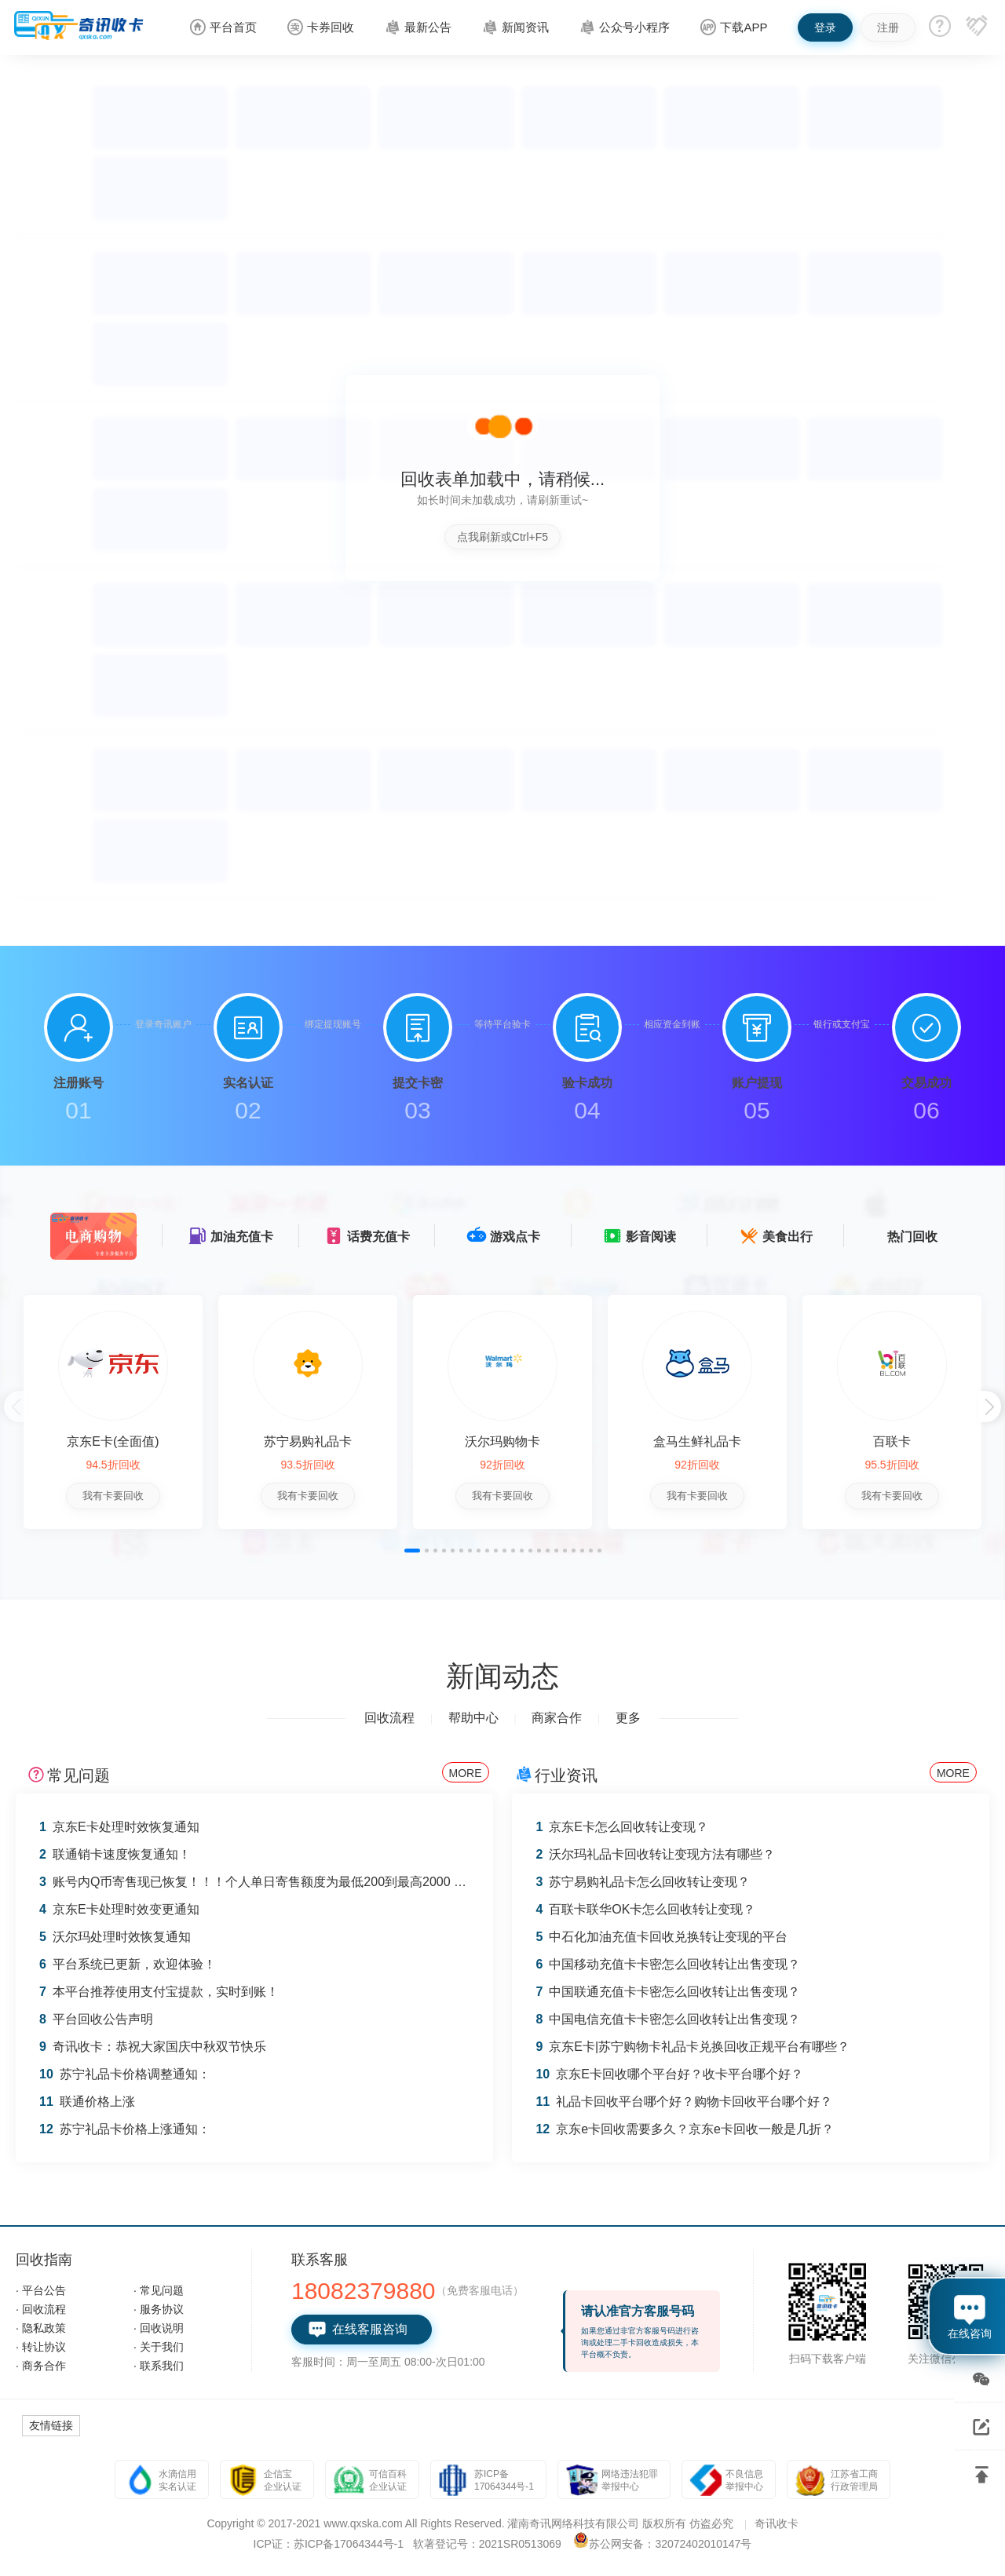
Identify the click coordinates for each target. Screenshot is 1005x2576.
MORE (465, 1773)
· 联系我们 (158, 2365)
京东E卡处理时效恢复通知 (119, 1826)
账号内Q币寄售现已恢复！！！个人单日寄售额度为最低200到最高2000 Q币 (258, 1881)
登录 (825, 27)
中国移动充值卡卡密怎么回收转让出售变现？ (667, 1964)
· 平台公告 (41, 2290)
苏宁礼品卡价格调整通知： (124, 2074)
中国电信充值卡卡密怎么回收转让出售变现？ (667, 2019)
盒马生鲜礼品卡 (697, 1441)
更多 (628, 1717)
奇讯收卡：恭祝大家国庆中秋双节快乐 (152, 2046)
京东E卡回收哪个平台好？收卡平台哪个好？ (668, 2074)
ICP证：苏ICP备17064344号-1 (329, 2544)
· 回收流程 (41, 2309)
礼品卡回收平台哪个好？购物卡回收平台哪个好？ (683, 2101)
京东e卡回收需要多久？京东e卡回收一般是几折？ (684, 2129)
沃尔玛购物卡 (502, 1441)
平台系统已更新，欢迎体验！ (127, 1964)
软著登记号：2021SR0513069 (487, 2544)
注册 (888, 27)
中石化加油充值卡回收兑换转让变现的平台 (661, 1936)
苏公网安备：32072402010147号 (670, 2544)
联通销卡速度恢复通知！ (115, 1854)
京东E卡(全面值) (113, 1441)
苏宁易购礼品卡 (308, 1441)
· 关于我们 (158, 2347)
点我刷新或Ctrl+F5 (502, 537)
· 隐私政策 (41, 2328)
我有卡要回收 (113, 1495)
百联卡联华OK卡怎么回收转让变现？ (645, 1909)
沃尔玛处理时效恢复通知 (115, 1936)
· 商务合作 (41, 2365)
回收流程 (389, 1717)
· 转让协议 (41, 2347)
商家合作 (557, 1717)
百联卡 (892, 1441)
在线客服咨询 (357, 2329)
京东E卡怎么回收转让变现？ (621, 1826)
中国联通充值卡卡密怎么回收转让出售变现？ (667, 1991)
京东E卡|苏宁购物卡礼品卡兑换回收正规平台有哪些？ (692, 2046)
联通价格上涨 (87, 2101)
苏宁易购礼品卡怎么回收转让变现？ (642, 1881)
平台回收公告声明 (96, 2019)
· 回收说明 (158, 2328)
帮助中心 (473, 1717)
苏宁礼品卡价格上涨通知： (124, 2129)
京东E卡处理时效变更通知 (119, 1909)
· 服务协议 (158, 2309)
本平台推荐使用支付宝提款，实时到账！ (159, 1991)
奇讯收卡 (777, 2523)
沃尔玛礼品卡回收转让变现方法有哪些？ (655, 1854)
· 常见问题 (158, 2290)
